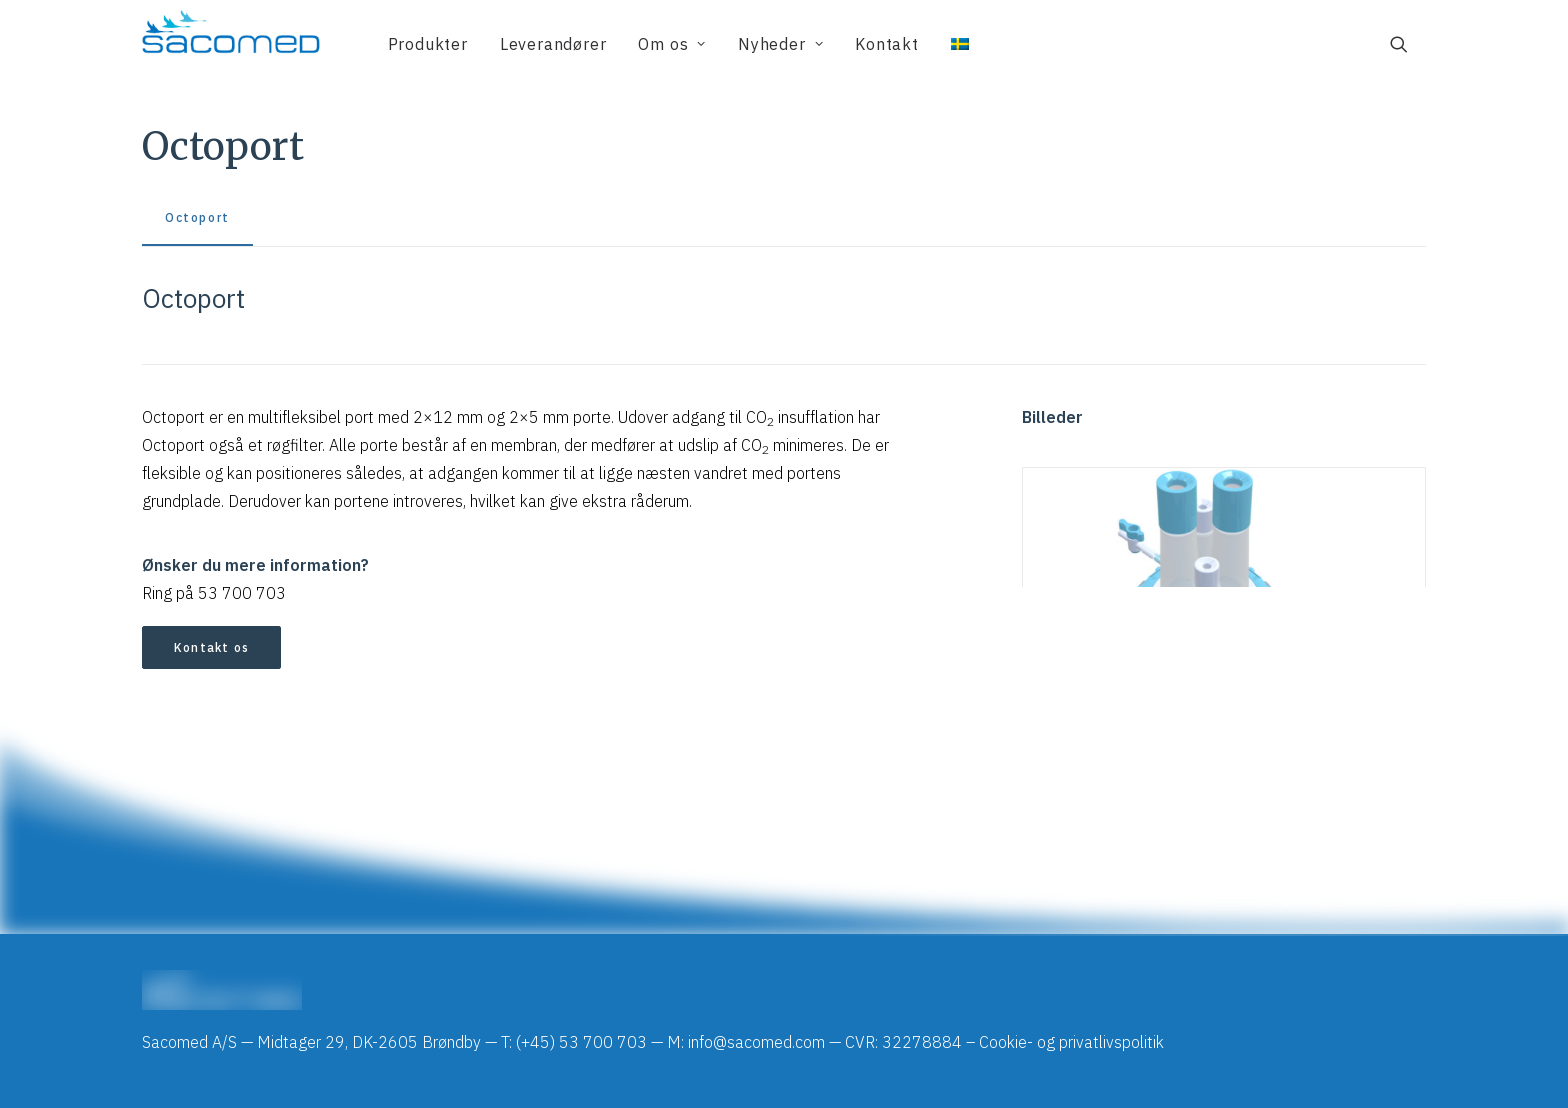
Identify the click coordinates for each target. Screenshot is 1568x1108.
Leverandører (553, 44)
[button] (1408, 44)
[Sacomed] (231, 44)
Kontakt (887, 44)
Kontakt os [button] (211, 647)
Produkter (428, 44)
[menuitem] (428, 44)
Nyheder (780, 44)
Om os (672, 44)
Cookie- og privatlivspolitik (1071, 1042)
